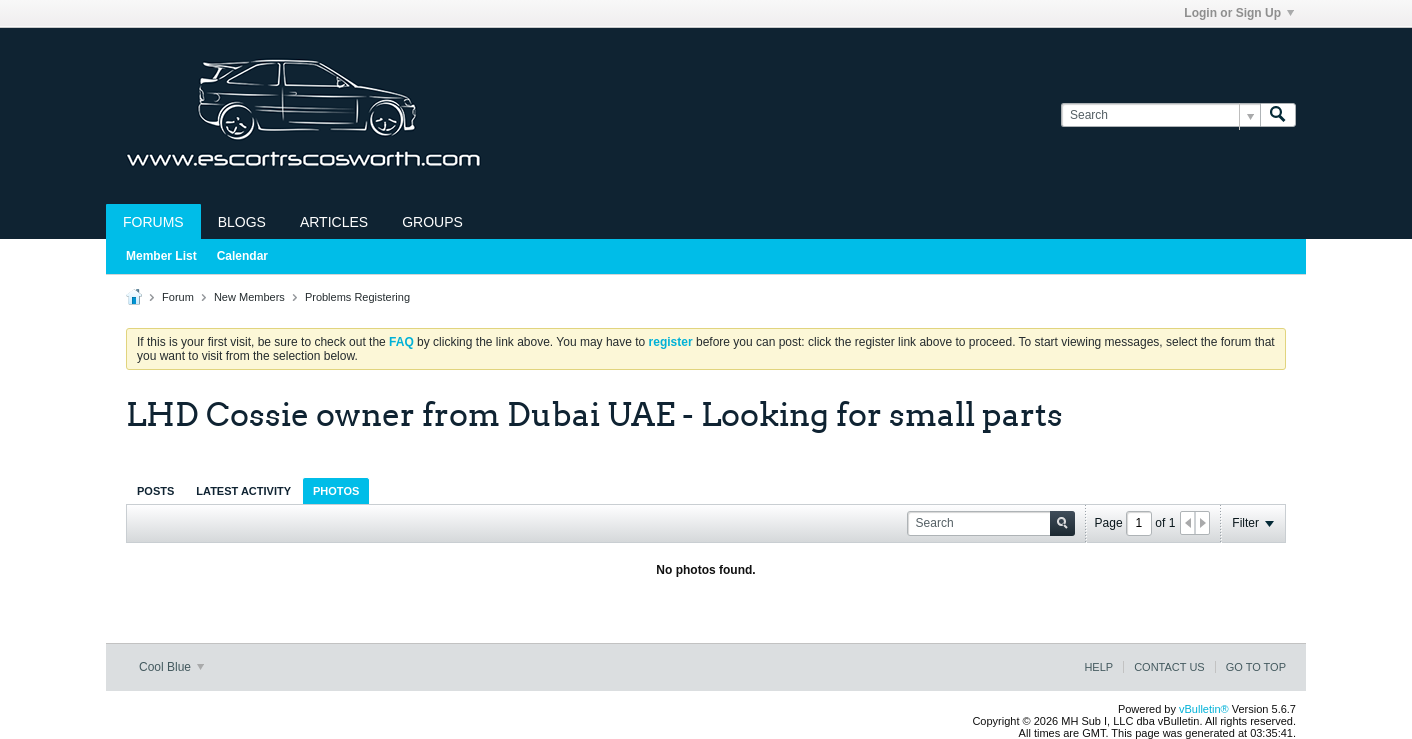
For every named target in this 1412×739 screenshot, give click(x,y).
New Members (249, 297)
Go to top (1256, 667)
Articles (334, 222)
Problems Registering (357, 297)
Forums (153, 222)
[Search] (1160, 115)
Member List (161, 256)
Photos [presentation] (336, 491)
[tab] (155, 490)
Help (1098, 667)
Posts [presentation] (155, 491)
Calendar (242, 256)
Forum (178, 297)
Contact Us (1169, 667)
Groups (432, 222)
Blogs (242, 222)
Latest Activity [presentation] (243, 491)
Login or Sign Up (1239, 13)
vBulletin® (1204, 709)
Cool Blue (171, 667)
